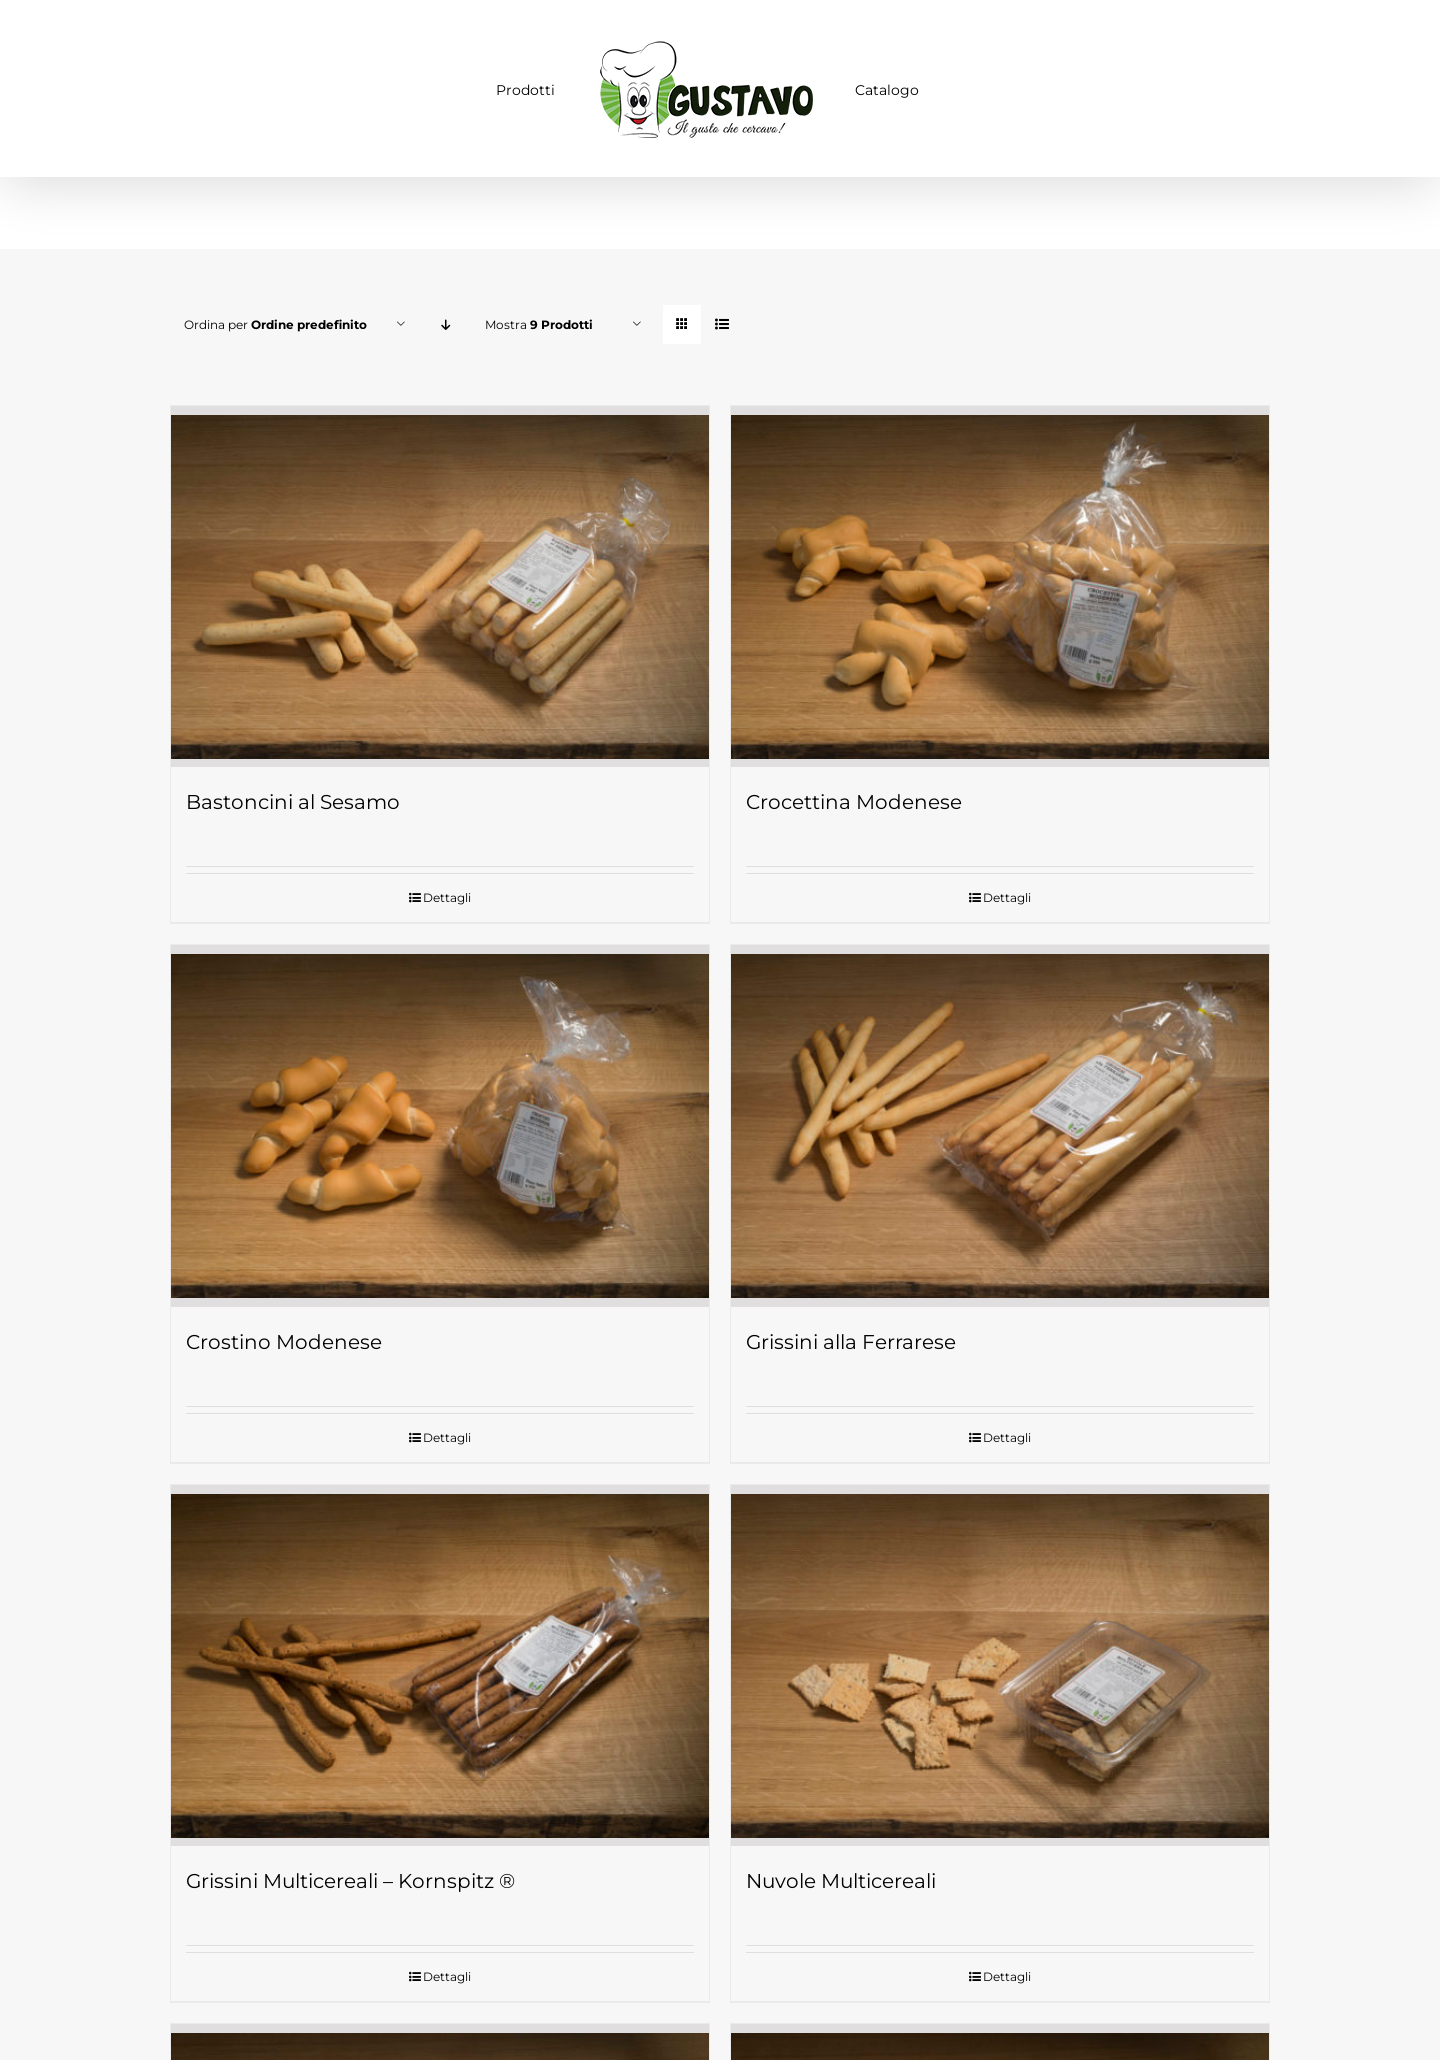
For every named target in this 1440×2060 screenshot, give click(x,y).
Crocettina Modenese (854, 799)
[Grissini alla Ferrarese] (1000, 1121)
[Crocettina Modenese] (1000, 585)
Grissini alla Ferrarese (851, 1336)
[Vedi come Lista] (721, 324)
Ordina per (275, 324)
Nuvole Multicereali (841, 1872)
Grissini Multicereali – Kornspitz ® (350, 1872)
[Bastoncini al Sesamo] (440, 585)
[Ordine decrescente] (445, 324)
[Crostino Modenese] (440, 1121)
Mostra (539, 324)
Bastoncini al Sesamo (293, 799)
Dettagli (447, 894)
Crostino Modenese (284, 1336)
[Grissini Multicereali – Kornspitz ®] (440, 1658)
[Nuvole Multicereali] (1000, 1658)
